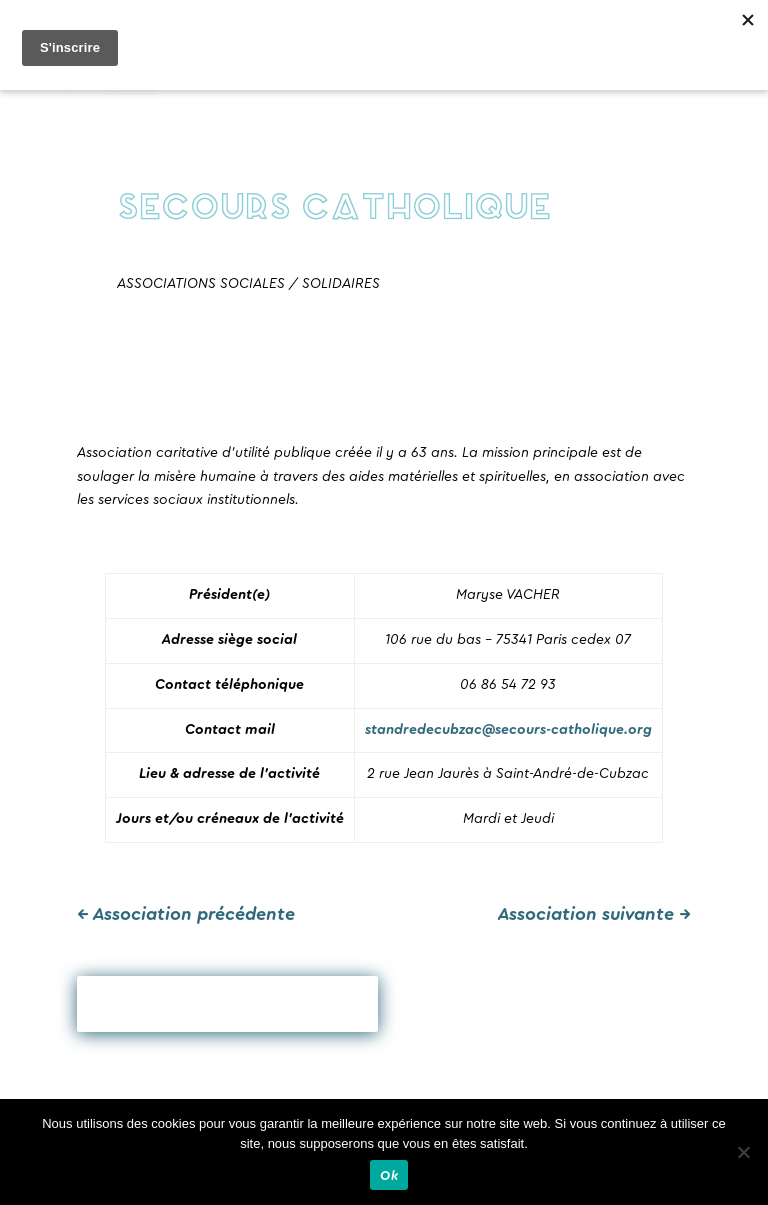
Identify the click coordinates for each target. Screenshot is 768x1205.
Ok (389, 1175)
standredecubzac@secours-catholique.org (508, 730)
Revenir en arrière (227, 1004)
